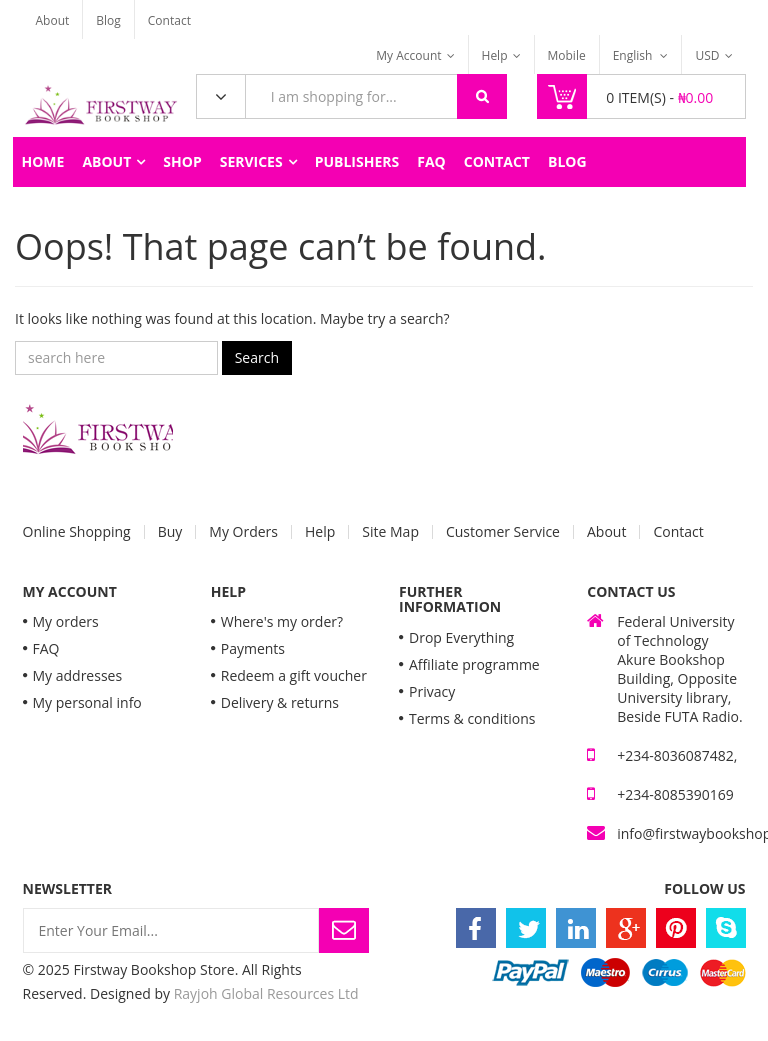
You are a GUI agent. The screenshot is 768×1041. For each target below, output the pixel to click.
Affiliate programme (474, 664)
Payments (253, 648)
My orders (66, 621)
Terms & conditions (472, 718)
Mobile (567, 55)
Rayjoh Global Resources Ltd (266, 993)
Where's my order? (282, 621)
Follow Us (704, 888)
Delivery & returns (280, 702)
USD (707, 55)
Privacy (432, 691)
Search (257, 357)
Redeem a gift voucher (294, 675)
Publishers (357, 161)
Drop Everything (461, 637)
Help (495, 55)
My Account (408, 55)
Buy (170, 532)
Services (251, 161)
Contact (169, 20)
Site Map (390, 532)
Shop (182, 161)
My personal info (87, 702)
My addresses (78, 675)
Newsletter (68, 888)
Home (43, 161)
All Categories (221, 97)
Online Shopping (77, 532)
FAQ (431, 161)
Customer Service (503, 532)
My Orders (243, 532)
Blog (108, 20)
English (634, 55)
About (53, 20)
